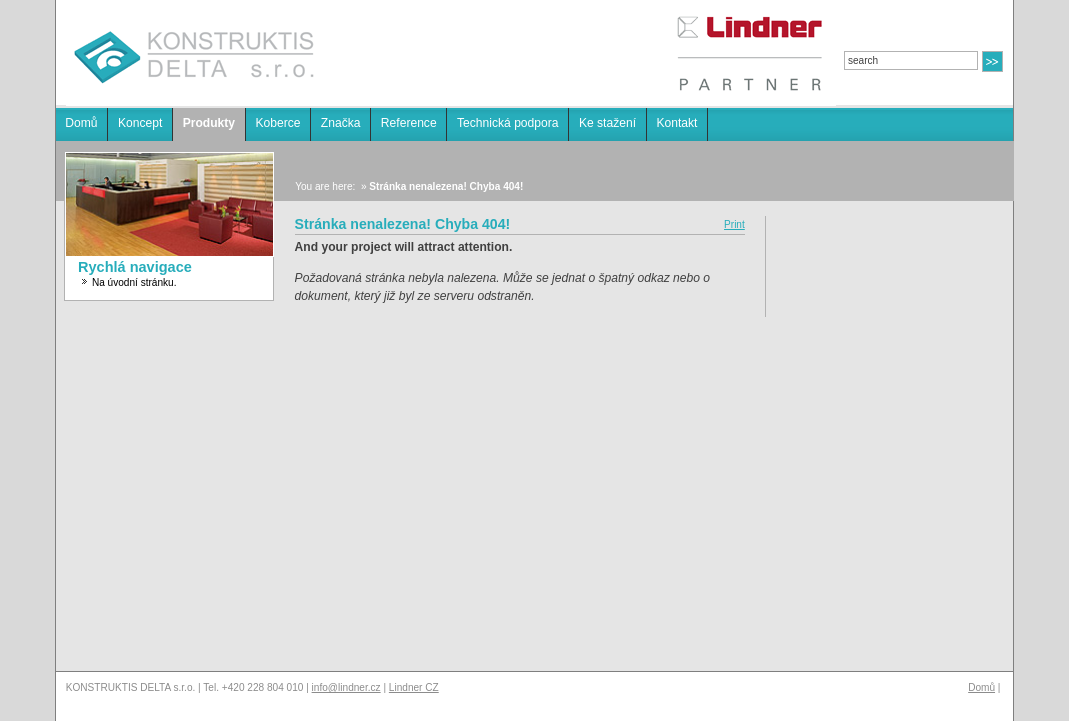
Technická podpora (508, 123)
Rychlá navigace (135, 267)
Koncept (140, 123)
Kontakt (676, 123)
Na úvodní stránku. (134, 282)
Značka (341, 123)
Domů (81, 123)
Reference (409, 123)
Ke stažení (607, 123)
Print (734, 224)
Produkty (209, 123)
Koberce (277, 123)
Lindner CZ (414, 687)
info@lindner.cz (346, 687)
